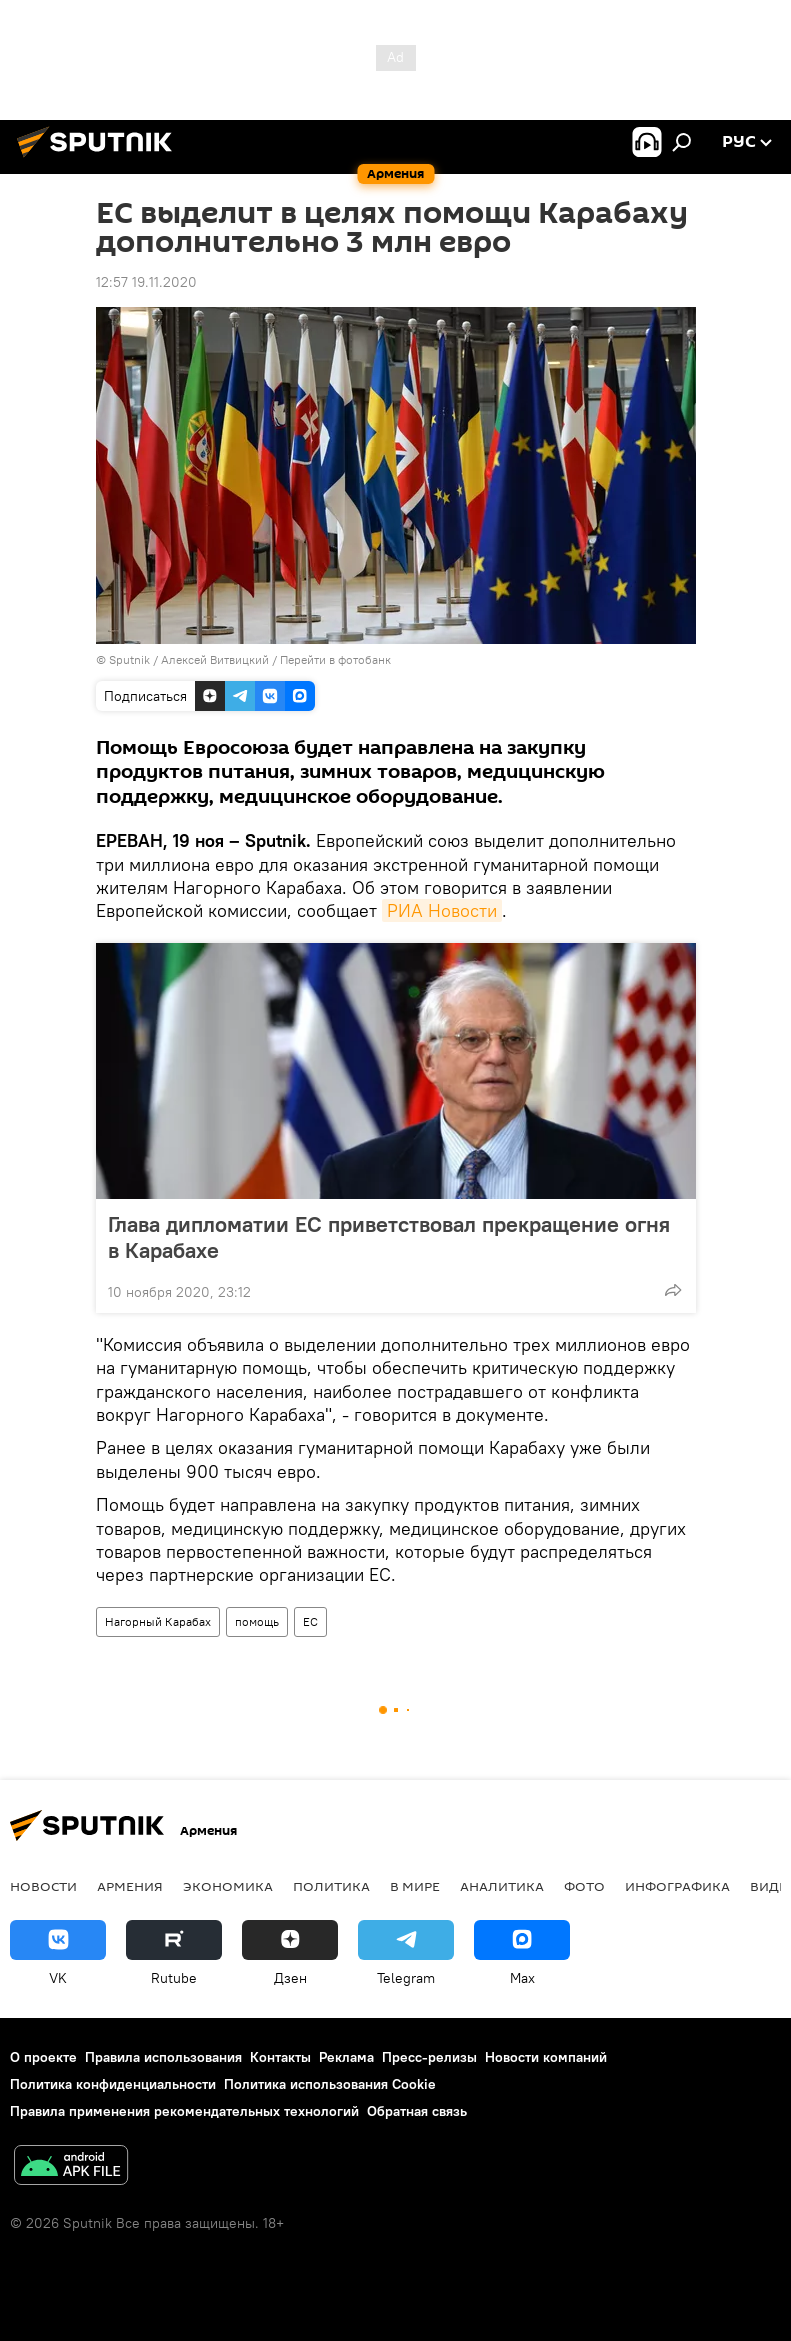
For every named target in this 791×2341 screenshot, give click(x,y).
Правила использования (163, 2057)
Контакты (280, 2057)
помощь (257, 1621)
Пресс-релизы (429, 2057)
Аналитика (502, 1886)
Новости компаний (546, 2057)
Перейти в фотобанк (335, 659)
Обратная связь (417, 2111)
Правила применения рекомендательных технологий (184, 2111)
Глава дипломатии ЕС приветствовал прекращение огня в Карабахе (389, 1237)
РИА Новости (442, 910)
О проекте (43, 2057)
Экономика (228, 1886)
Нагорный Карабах (158, 1621)
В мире (415, 1886)
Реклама (346, 2057)
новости (43, 1886)
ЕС (310, 1621)
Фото (584, 1886)
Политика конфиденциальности (113, 2084)
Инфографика (677, 1886)
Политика (331, 1886)
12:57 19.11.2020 (146, 282)
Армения (130, 1886)
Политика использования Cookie (330, 2084)
